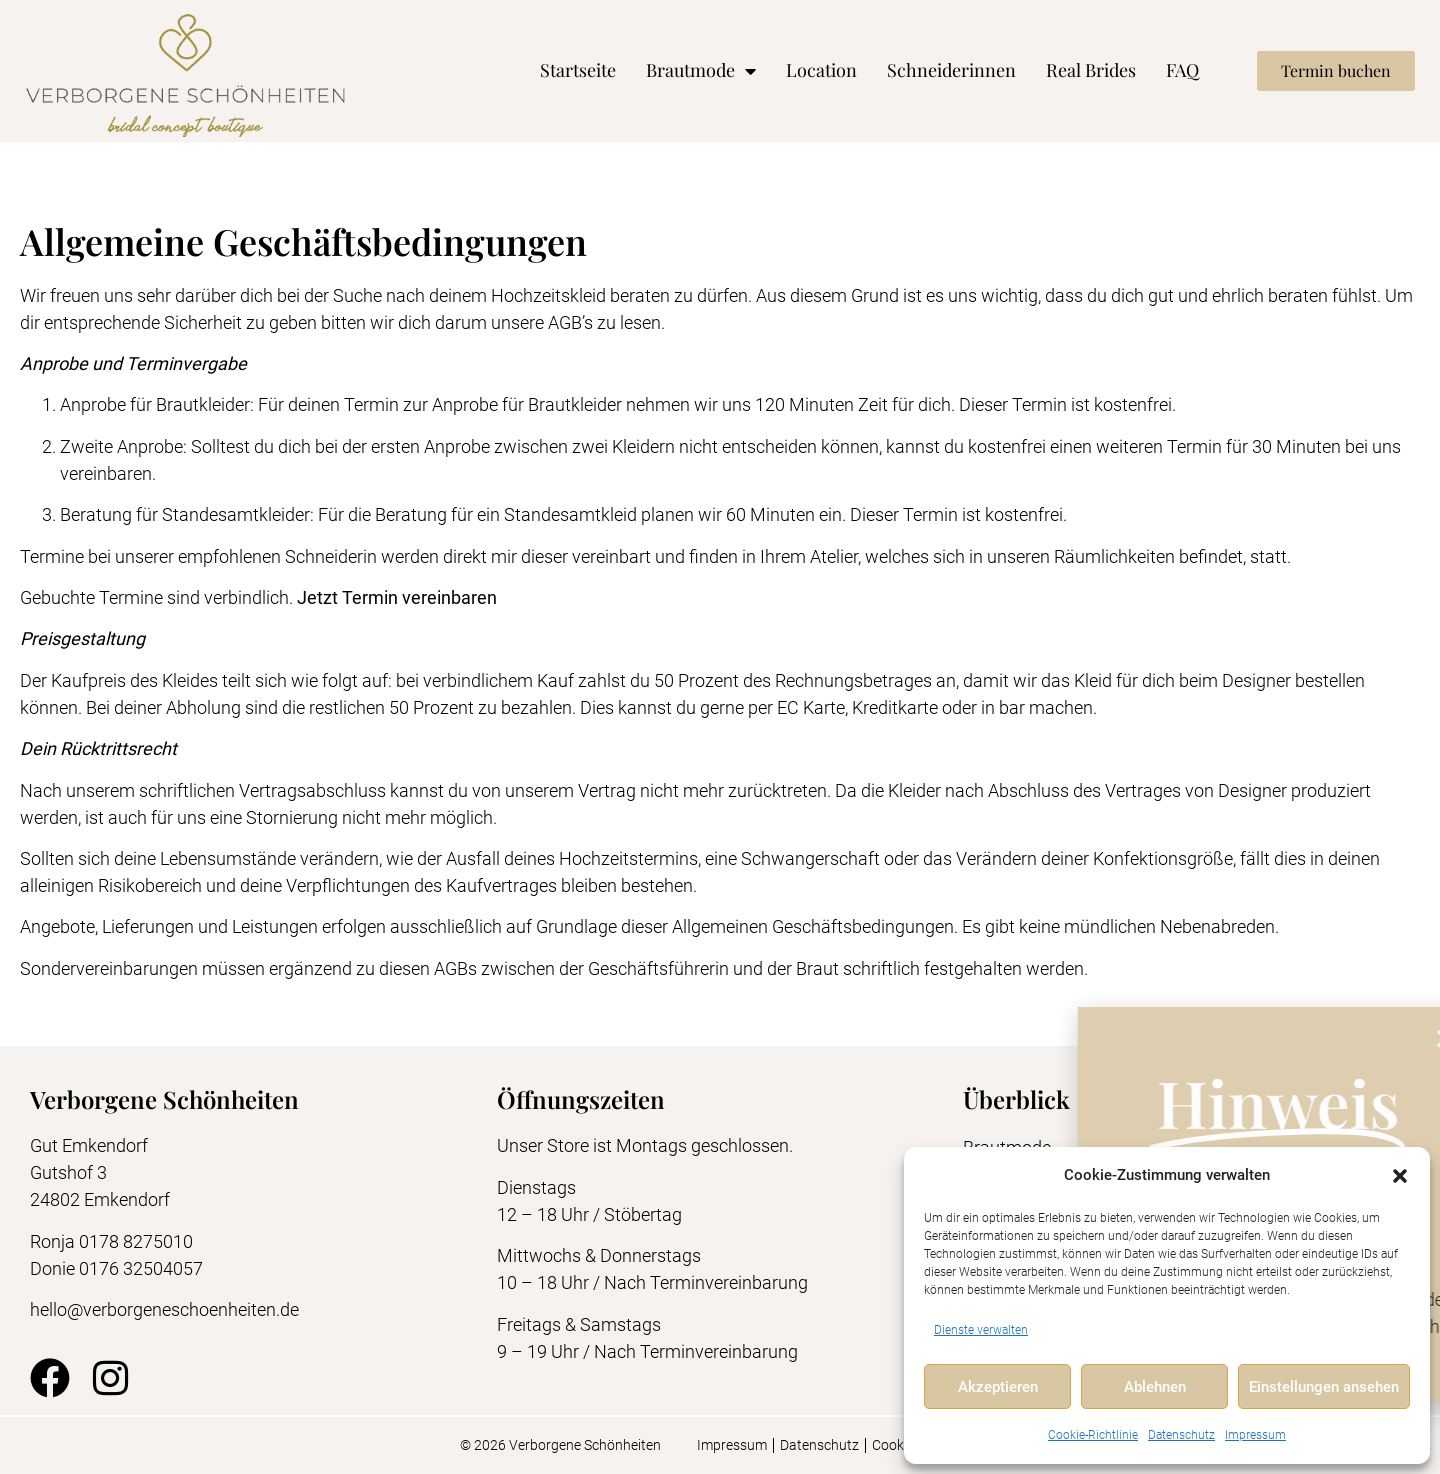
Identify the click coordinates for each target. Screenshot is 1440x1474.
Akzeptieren (998, 1387)
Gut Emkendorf (89, 1145)
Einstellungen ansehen (1324, 1387)
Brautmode (701, 71)
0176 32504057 (143, 1268)
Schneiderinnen (951, 70)
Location (821, 70)
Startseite (578, 70)
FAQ (1182, 70)
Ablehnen (1155, 1387)
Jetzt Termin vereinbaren (397, 597)
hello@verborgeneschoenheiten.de (164, 1309)
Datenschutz (1181, 1435)
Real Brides (1091, 70)
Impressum (1255, 1435)
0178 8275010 (136, 1241)
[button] (1400, 1176)
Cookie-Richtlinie (1093, 1435)
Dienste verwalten (981, 1330)
